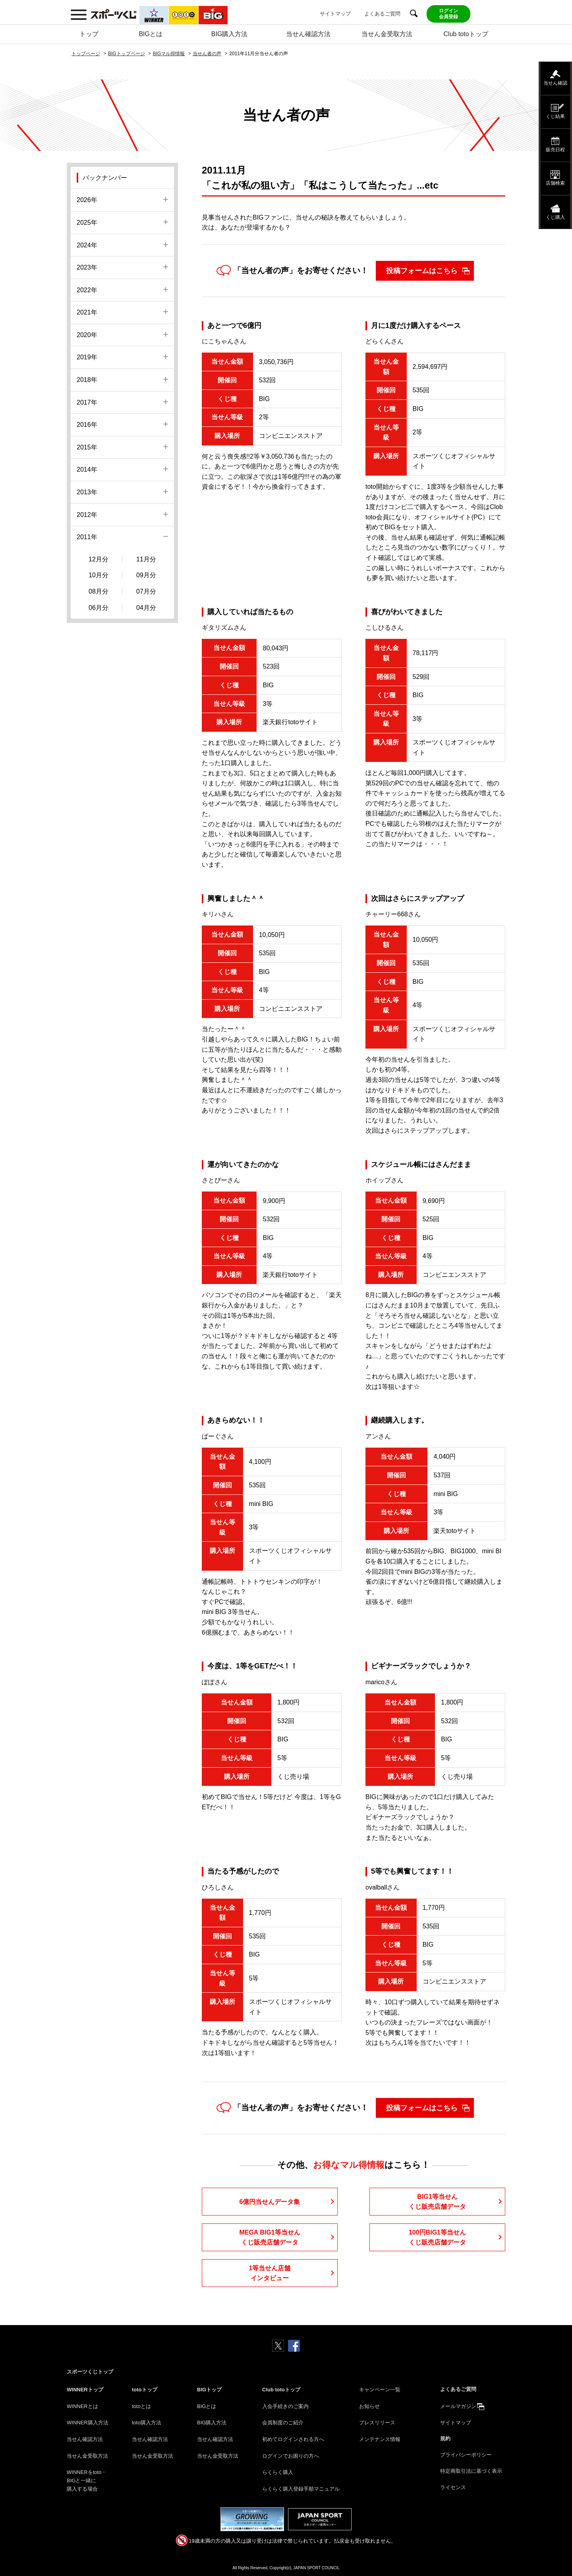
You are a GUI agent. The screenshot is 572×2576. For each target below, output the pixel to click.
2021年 (87, 312)
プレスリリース (377, 2423)
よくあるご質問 (382, 14)
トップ (89, 34)
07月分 (146, 591)
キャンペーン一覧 (379, 2390)
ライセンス (453, 2487)
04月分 (146, 607)
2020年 (87, 335)
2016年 (87, 424)
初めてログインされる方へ (293, 2439)
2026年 (87, 200)
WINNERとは (82, 2406)
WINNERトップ (85, 2390)
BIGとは (150, 34)
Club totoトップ (466, 34)
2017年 (87, 402)
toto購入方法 (146, 2423)
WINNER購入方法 (87, 2423)
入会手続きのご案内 (285, 2406)
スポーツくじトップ (90, 2372)
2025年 (87, 222)
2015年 (87, 447)
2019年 (87, 357)
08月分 (98, 591)
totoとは (141, 2406)
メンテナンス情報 (379, 2439)
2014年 (87, 469)
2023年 (87, 267)
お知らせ (369, 2406)
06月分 (98, 607)
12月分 (98, 559)
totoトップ (144, 2390)
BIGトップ (209, 2390)
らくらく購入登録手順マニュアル (301, 2489)
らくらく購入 (277, 2472)
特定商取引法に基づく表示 (471, 2471)
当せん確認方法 (308, 34)
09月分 (146, 575)
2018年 (87, 379)
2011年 (87, 537)
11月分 (146, 559)
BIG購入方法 (229, 34)
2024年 (87, 245)
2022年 (87, 290)
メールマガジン (458, 2406)
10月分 (98, 575)
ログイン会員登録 (448, 13)
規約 (445, 2438)
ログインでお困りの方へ (290, 2456)
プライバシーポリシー (466, 2455)
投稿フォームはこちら (422, 271)
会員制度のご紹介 (282, 2423)
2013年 (87, 492)
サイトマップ (335, 14)
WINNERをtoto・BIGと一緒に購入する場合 (86, 2480)
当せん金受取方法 (386, 34)
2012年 (87, 514)
